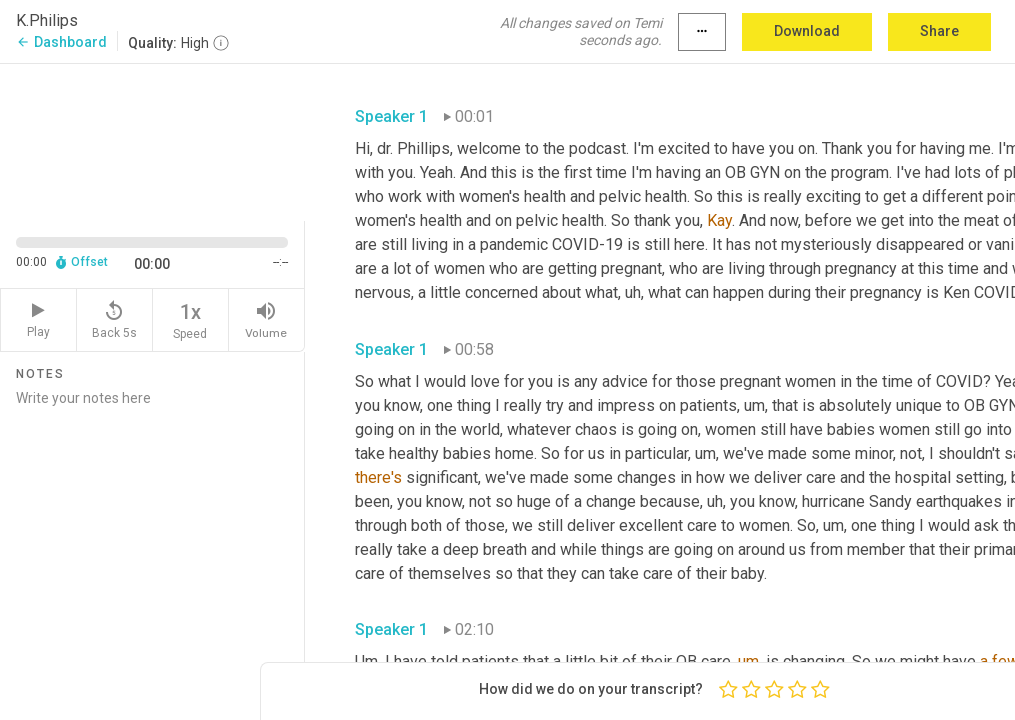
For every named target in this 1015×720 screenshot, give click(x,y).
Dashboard (61, 42)
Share (939, 31)
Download (807, 31)
